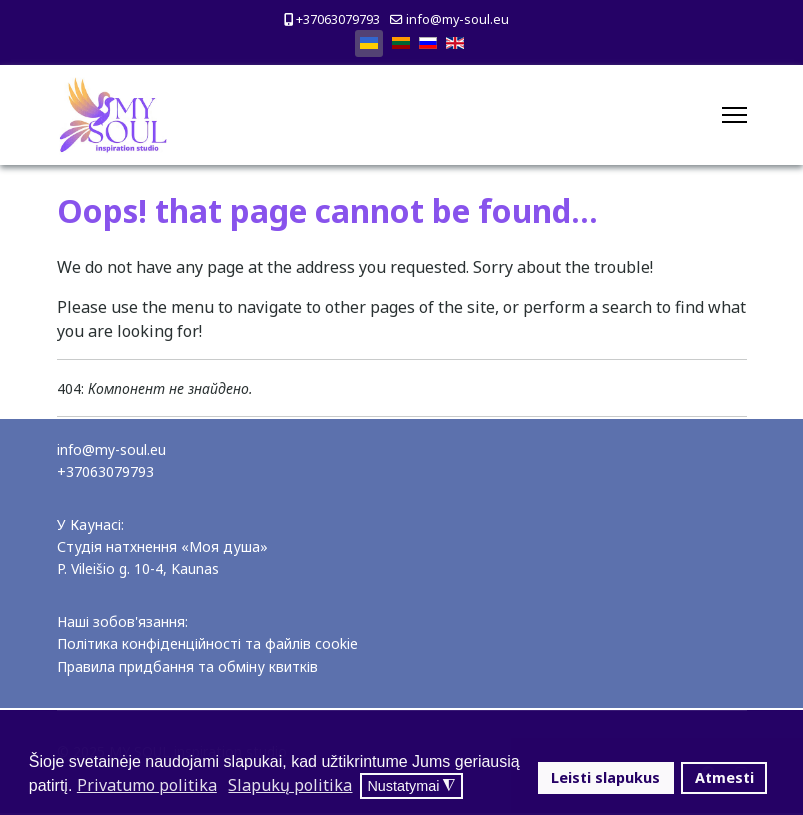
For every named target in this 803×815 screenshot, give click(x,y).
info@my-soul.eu (457, 19)
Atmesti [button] (724, 777)
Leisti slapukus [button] (605, 777)
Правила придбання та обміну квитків (187, 666)
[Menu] (734, 115)
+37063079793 (338, 19)
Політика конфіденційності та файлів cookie (207, 643)
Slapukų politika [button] (290, 785)
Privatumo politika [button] (147, 785)
